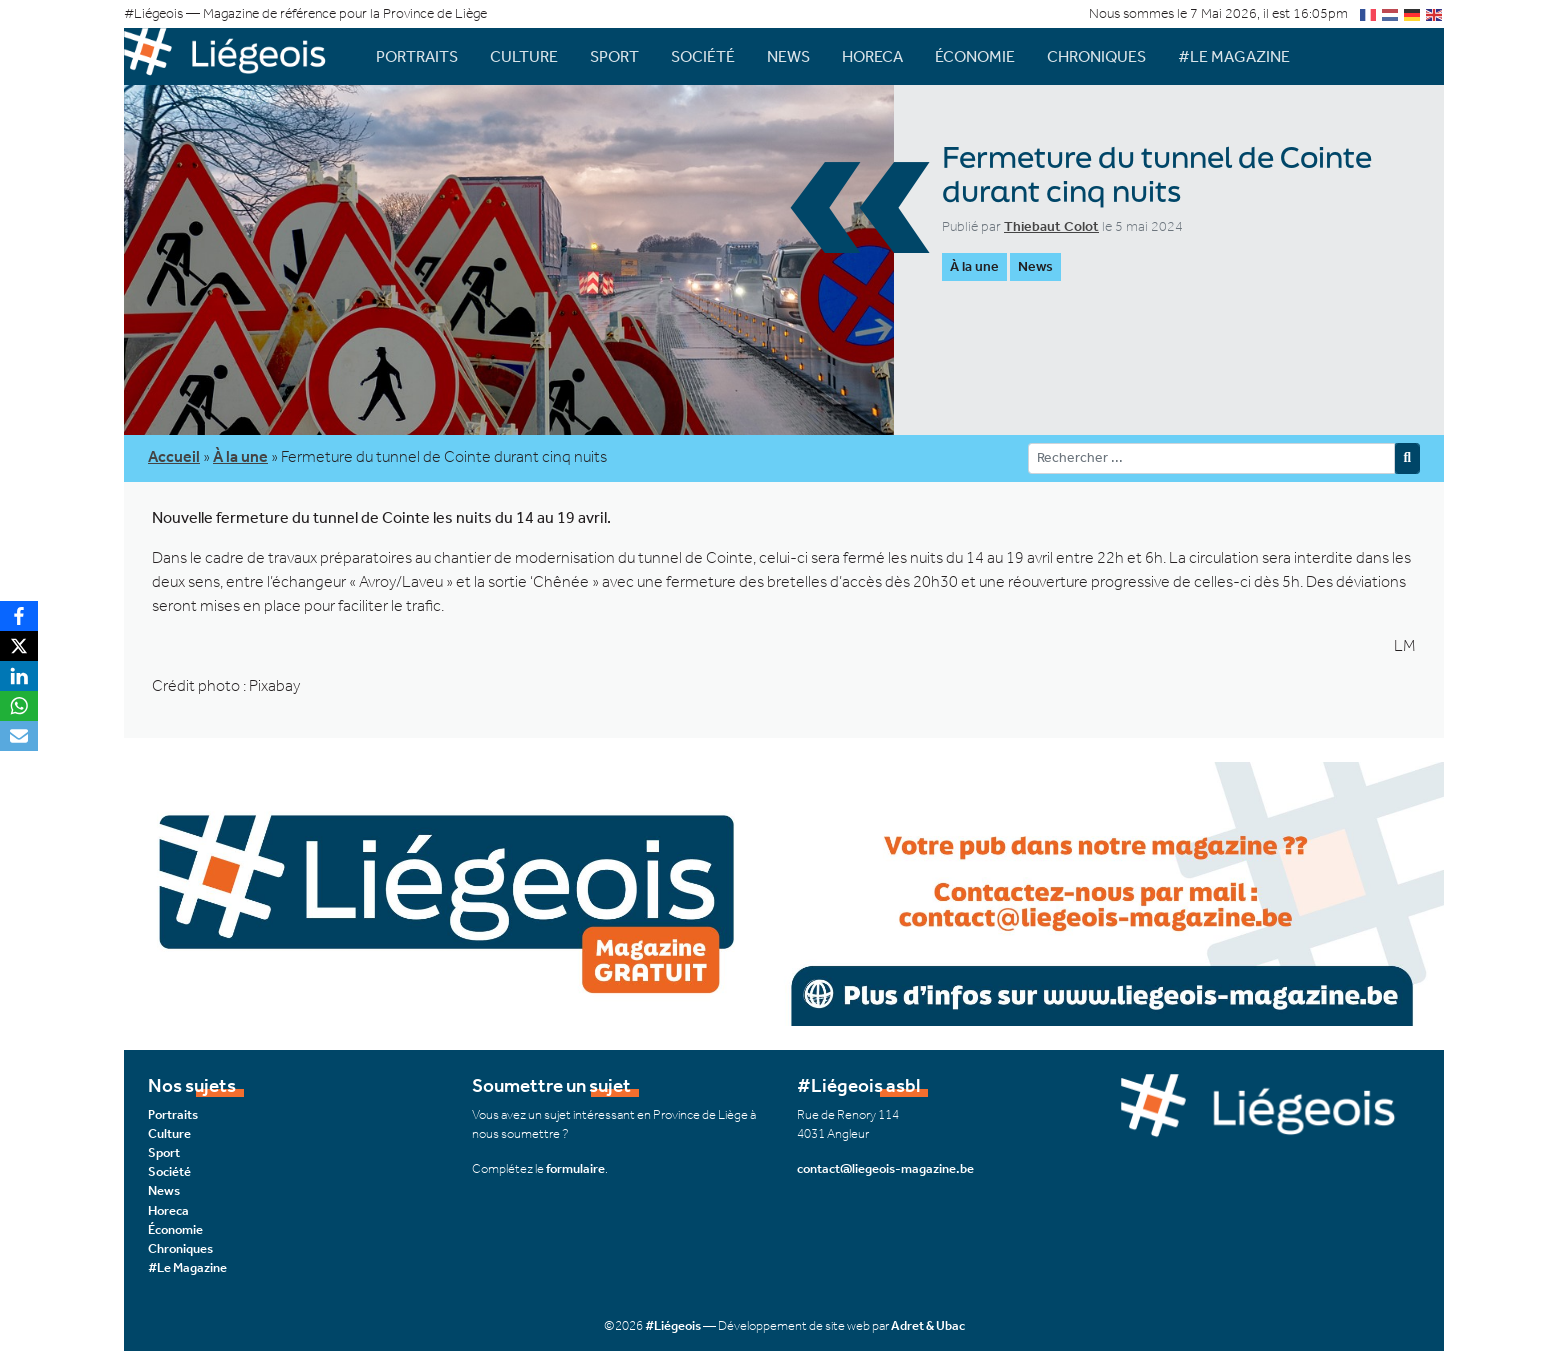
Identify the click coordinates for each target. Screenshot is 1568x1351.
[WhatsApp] (19, 706)
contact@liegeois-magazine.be (885, 1168)
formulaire (575, 1168)
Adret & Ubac (928, 1325)
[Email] (19, 736)
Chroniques (1096, 56)
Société (703, 56)
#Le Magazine (1234, 56)
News (788, 56)
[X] (19, 646)
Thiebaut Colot (1051, 226)
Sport (614, 56)
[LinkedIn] (19, 676)
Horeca (872, 56)
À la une (974, 266)
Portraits (417, 56)
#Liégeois (673, 1325)
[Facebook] (19, 616)
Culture (524, 56)
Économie (975, 56)
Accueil (174, 456)
